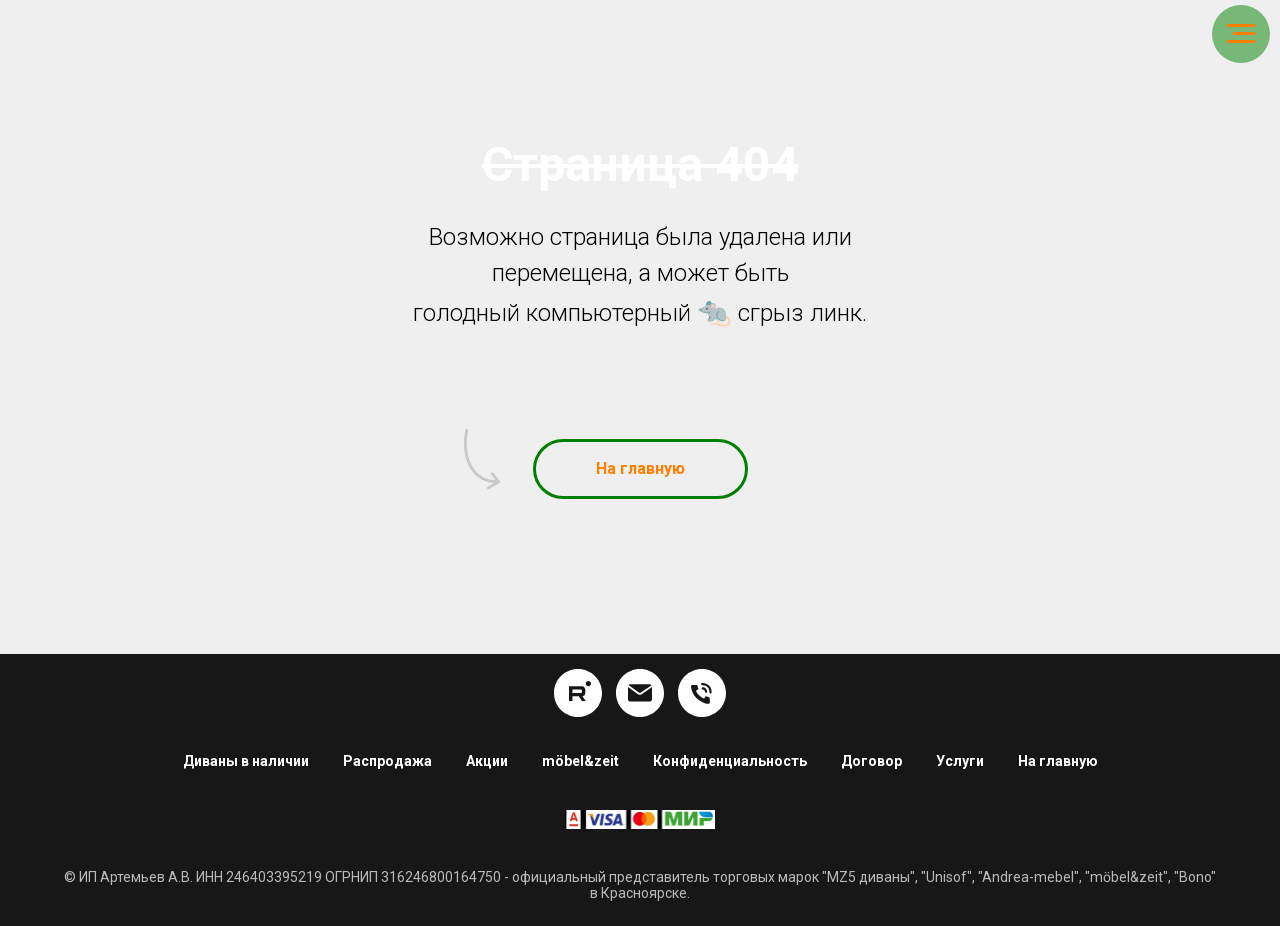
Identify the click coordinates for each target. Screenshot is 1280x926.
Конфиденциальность (730, 761)
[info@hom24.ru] (640, 693)
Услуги (960, 761)
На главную (1058, 761)
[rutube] (578, 693)
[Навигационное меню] (1241, 34)
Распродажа (387, 761)
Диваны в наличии (246, 761)
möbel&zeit (580, 761)
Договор (871, 761)
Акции (487, 761)
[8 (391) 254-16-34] (702, 693)
